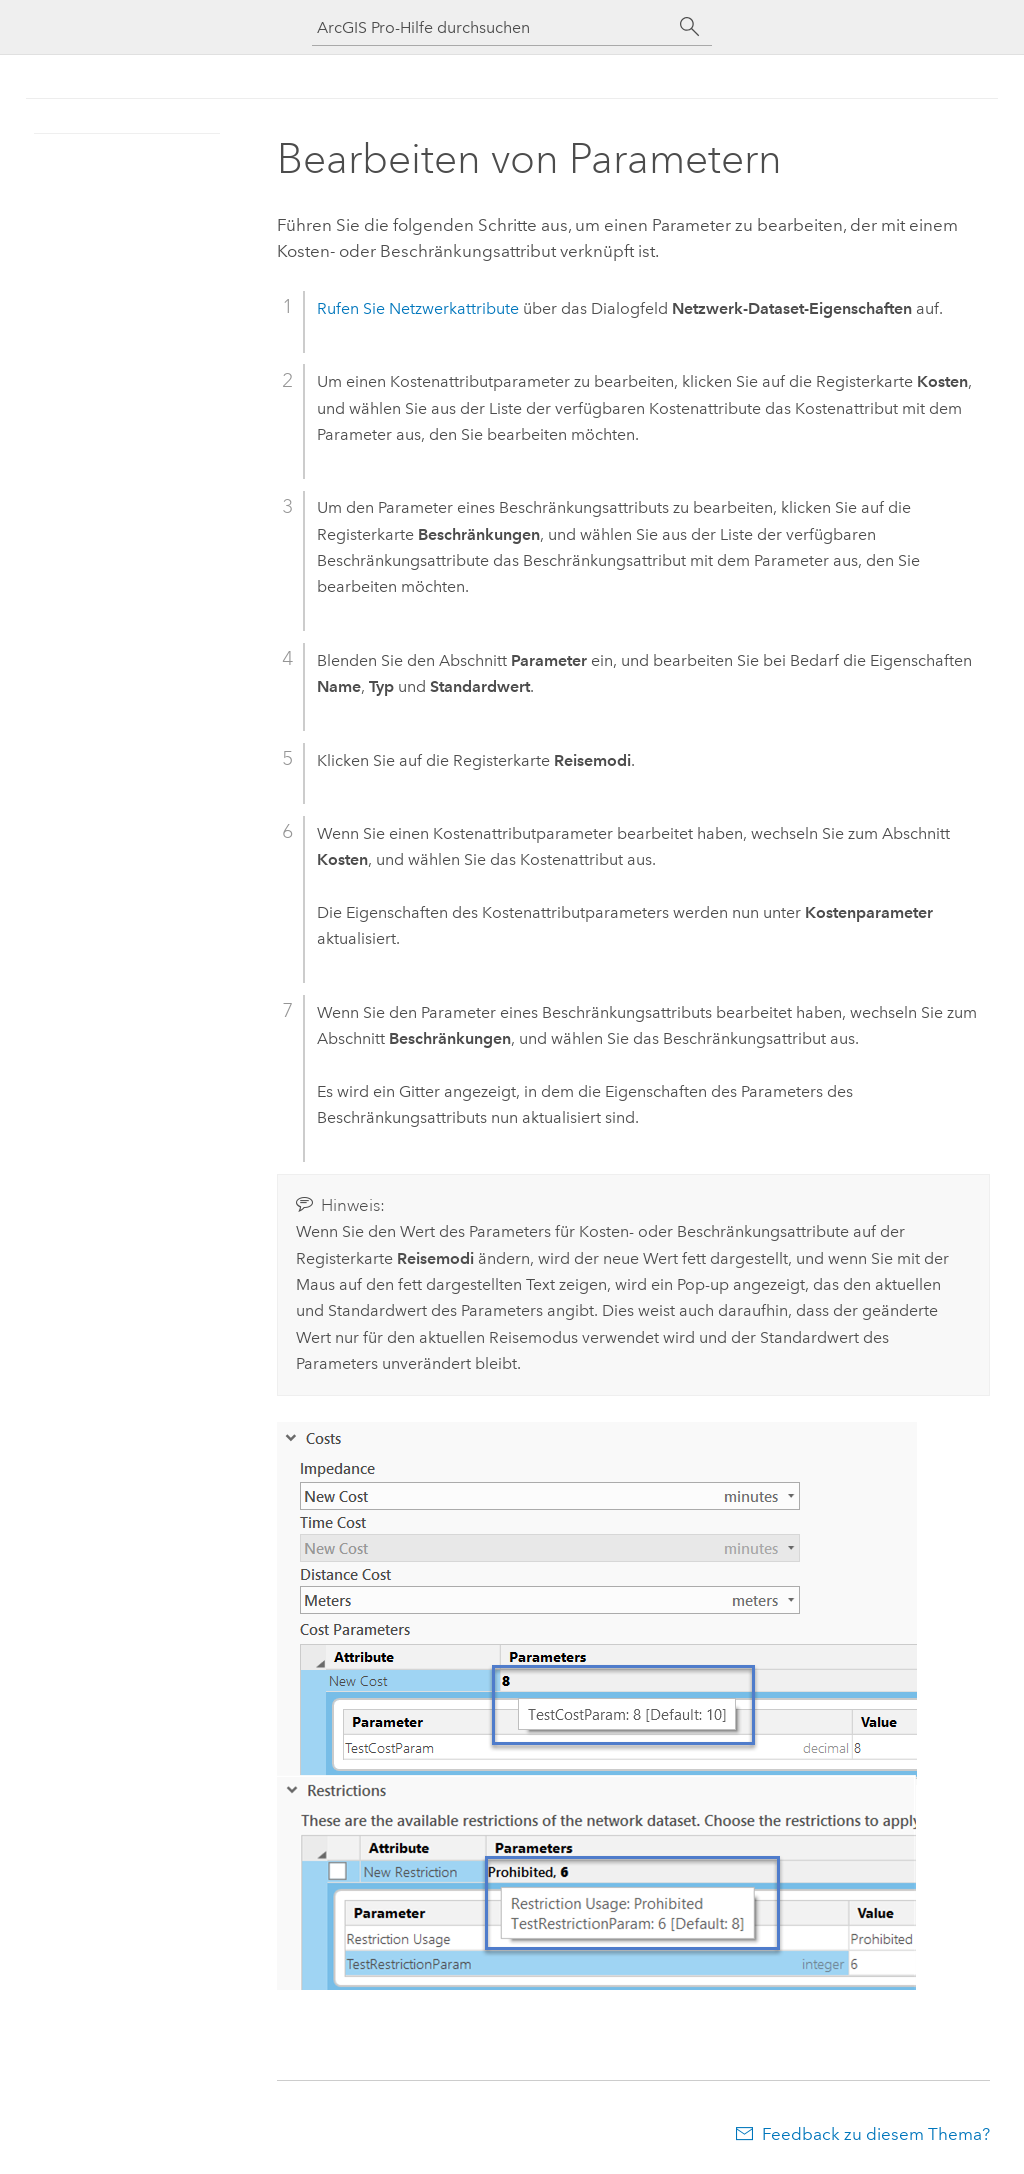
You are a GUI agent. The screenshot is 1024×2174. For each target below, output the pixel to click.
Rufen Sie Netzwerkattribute (418, 308)
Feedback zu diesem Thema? (876, 2134)
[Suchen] (690, 27)
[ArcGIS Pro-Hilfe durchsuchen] (492, 27)
